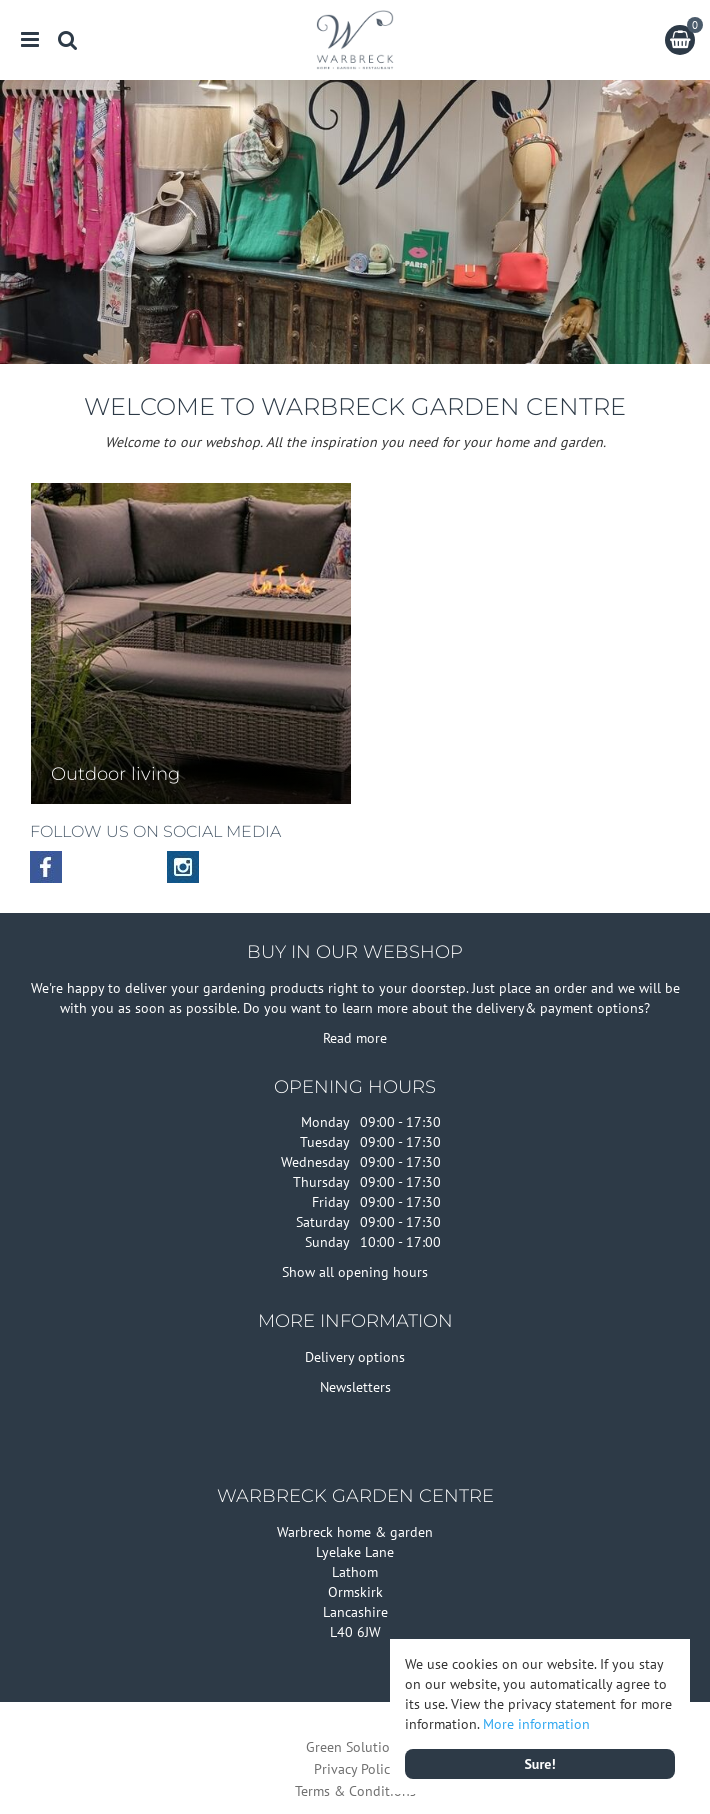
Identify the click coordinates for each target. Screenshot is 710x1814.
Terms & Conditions (355, 1791)
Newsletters (355, 1387)
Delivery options (355, 1357)
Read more (355, 1038)
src (68, 40)
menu (30, 40)
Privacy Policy (355, 1769)
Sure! (539, 1764)
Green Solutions (355, 1747)
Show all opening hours (355, 1272)
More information (536, 1724)
